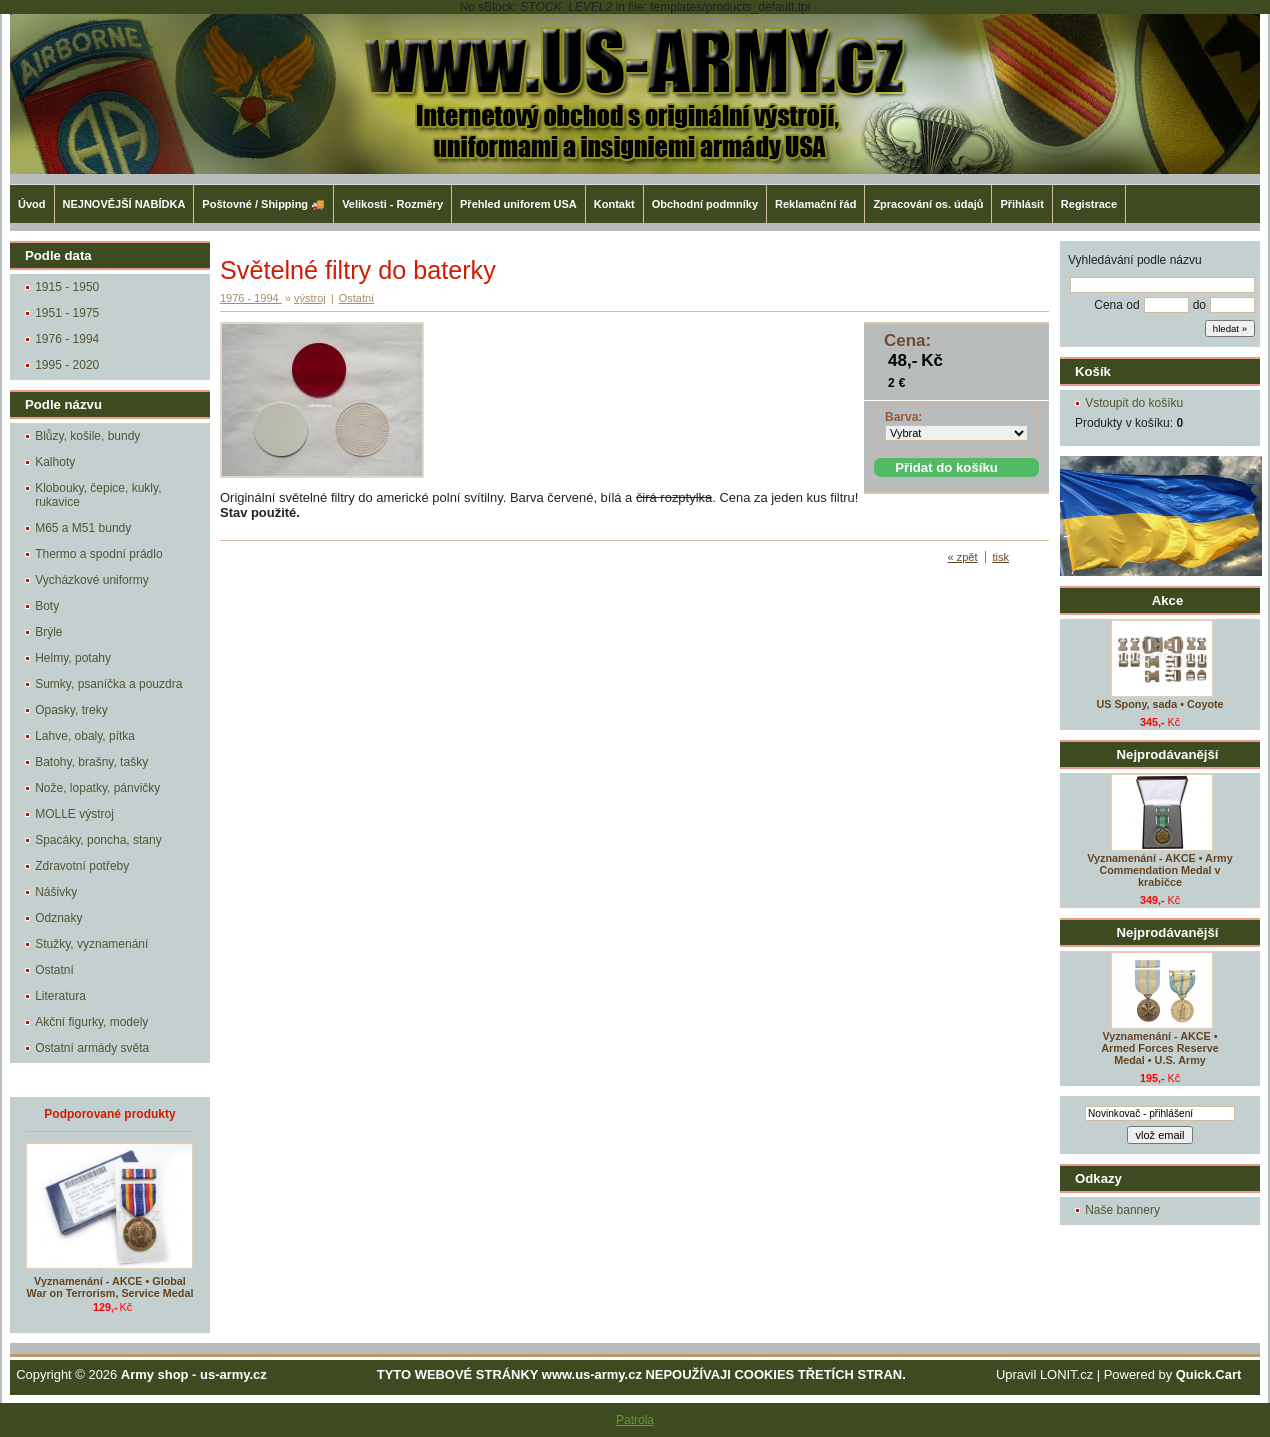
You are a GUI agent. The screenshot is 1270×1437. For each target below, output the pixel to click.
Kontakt (614, 204)
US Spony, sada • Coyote (1159, 704)
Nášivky (56, 892)
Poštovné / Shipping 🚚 (263, 204)
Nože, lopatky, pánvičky (97, 788)
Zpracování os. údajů (928, 204)
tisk (1001, 557)
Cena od (1116, 305)
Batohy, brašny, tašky (91, 762)
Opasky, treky (71, 710)
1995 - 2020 (67, 365)
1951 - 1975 (67, 313)
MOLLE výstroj (74, 814)
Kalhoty (55, 462)
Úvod (32, 204)
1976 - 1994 (67, 339)
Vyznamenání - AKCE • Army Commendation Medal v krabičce (1159, 870)
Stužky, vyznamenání (91, 944)
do (1199, 305)
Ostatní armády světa (92, 1048)
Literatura (60, 996)
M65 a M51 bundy (83, 528)
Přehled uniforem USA (518, 204)
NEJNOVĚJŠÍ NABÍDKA (124, 204)
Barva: (903, 417)
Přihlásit (1021, 204)
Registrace (1089, 204)
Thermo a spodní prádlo (98, 554)
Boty (47, 606)
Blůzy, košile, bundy (87, 436)
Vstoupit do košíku (1134, 403)
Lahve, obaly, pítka (85, 736)
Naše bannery (1122, 1210)
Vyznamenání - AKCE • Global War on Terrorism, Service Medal (110, 1287)
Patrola (635, 1420)
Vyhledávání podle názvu (1135, 260)
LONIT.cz (1066, 1374)
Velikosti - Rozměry (392, 204)
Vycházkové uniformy (92, 580)
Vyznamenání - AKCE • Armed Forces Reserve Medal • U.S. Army (1160, 1048)
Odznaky (58, 918)
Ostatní (54, 970)
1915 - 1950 (67, 287)
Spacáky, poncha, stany (98, 840)
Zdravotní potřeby (82, 866)
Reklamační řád (815, 204)
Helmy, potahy (73, 658)
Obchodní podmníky (705, 204)
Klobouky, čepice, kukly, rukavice (98, 495)
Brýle (48, 632)
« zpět (963, 557)
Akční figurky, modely (91, 1022)
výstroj (310, 298)
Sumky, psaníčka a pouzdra (108, 684)
